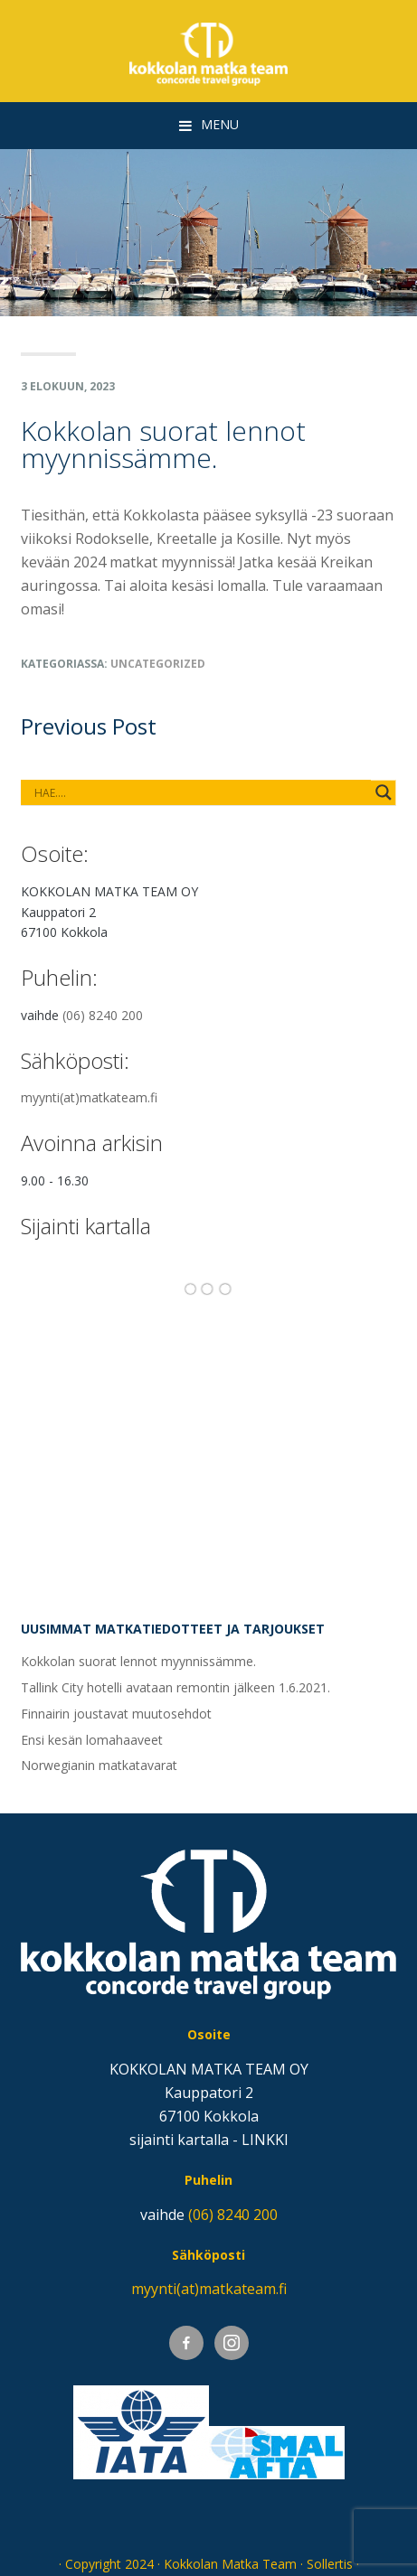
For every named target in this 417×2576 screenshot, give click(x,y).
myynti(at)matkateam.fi (89, 1097)
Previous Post (88, 726)
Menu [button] (220, 124)
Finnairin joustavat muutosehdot (116, 1713)
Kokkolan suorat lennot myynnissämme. (138, 1661)
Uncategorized (157, 663)
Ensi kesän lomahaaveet (92, 1739)
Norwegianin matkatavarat (99, 1765)
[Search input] (95, 792)
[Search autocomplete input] (200, 792)
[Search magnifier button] (383, 792)
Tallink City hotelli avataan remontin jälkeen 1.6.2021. (175, 1687)
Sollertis (330, 2563)
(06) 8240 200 (102, 1015)
